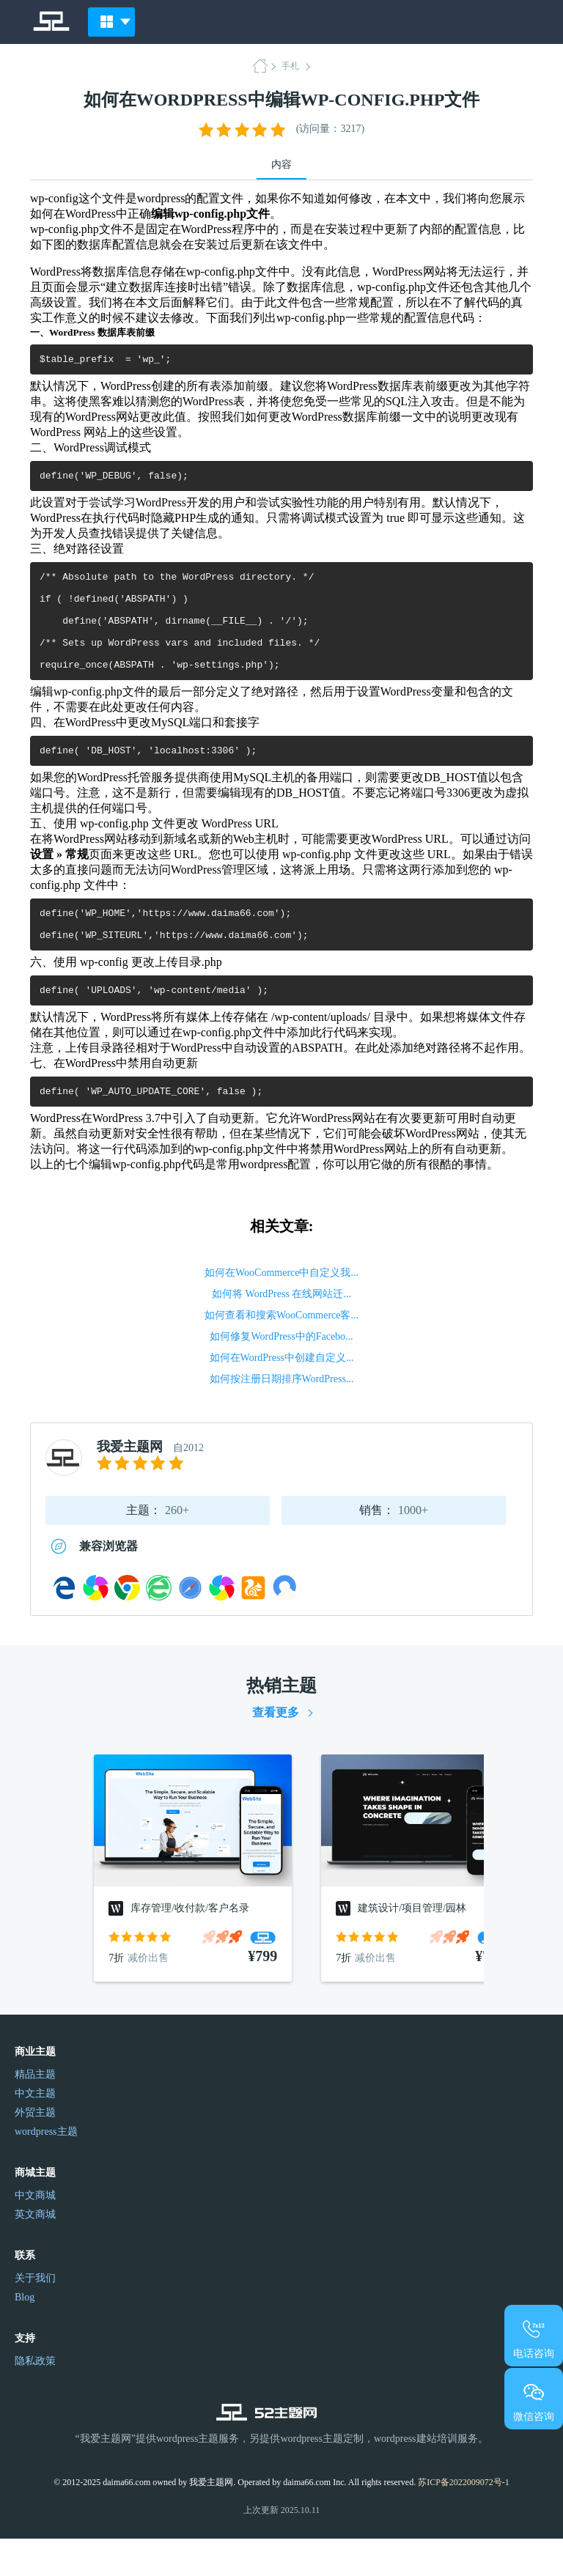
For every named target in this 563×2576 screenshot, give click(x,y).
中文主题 (35, 2130)
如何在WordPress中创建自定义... (282, 1395)
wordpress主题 (46, 2168)
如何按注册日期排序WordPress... (282, 1416)
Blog (24, 2334)
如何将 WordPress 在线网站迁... (281, 1331)
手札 (290, 66)
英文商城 (35, 2251)
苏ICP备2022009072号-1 (463, 2519)
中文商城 (35, 2232)
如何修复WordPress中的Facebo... (281, 1373)
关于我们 (35, 2315)
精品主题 (35, 2111)
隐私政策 (35, 2398)
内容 (281, 164)
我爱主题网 (130, 1484)
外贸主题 (35, 2149)
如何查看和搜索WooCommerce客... (281, 1352)
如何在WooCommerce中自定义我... (281, 1309)
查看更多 (275, 1749)
